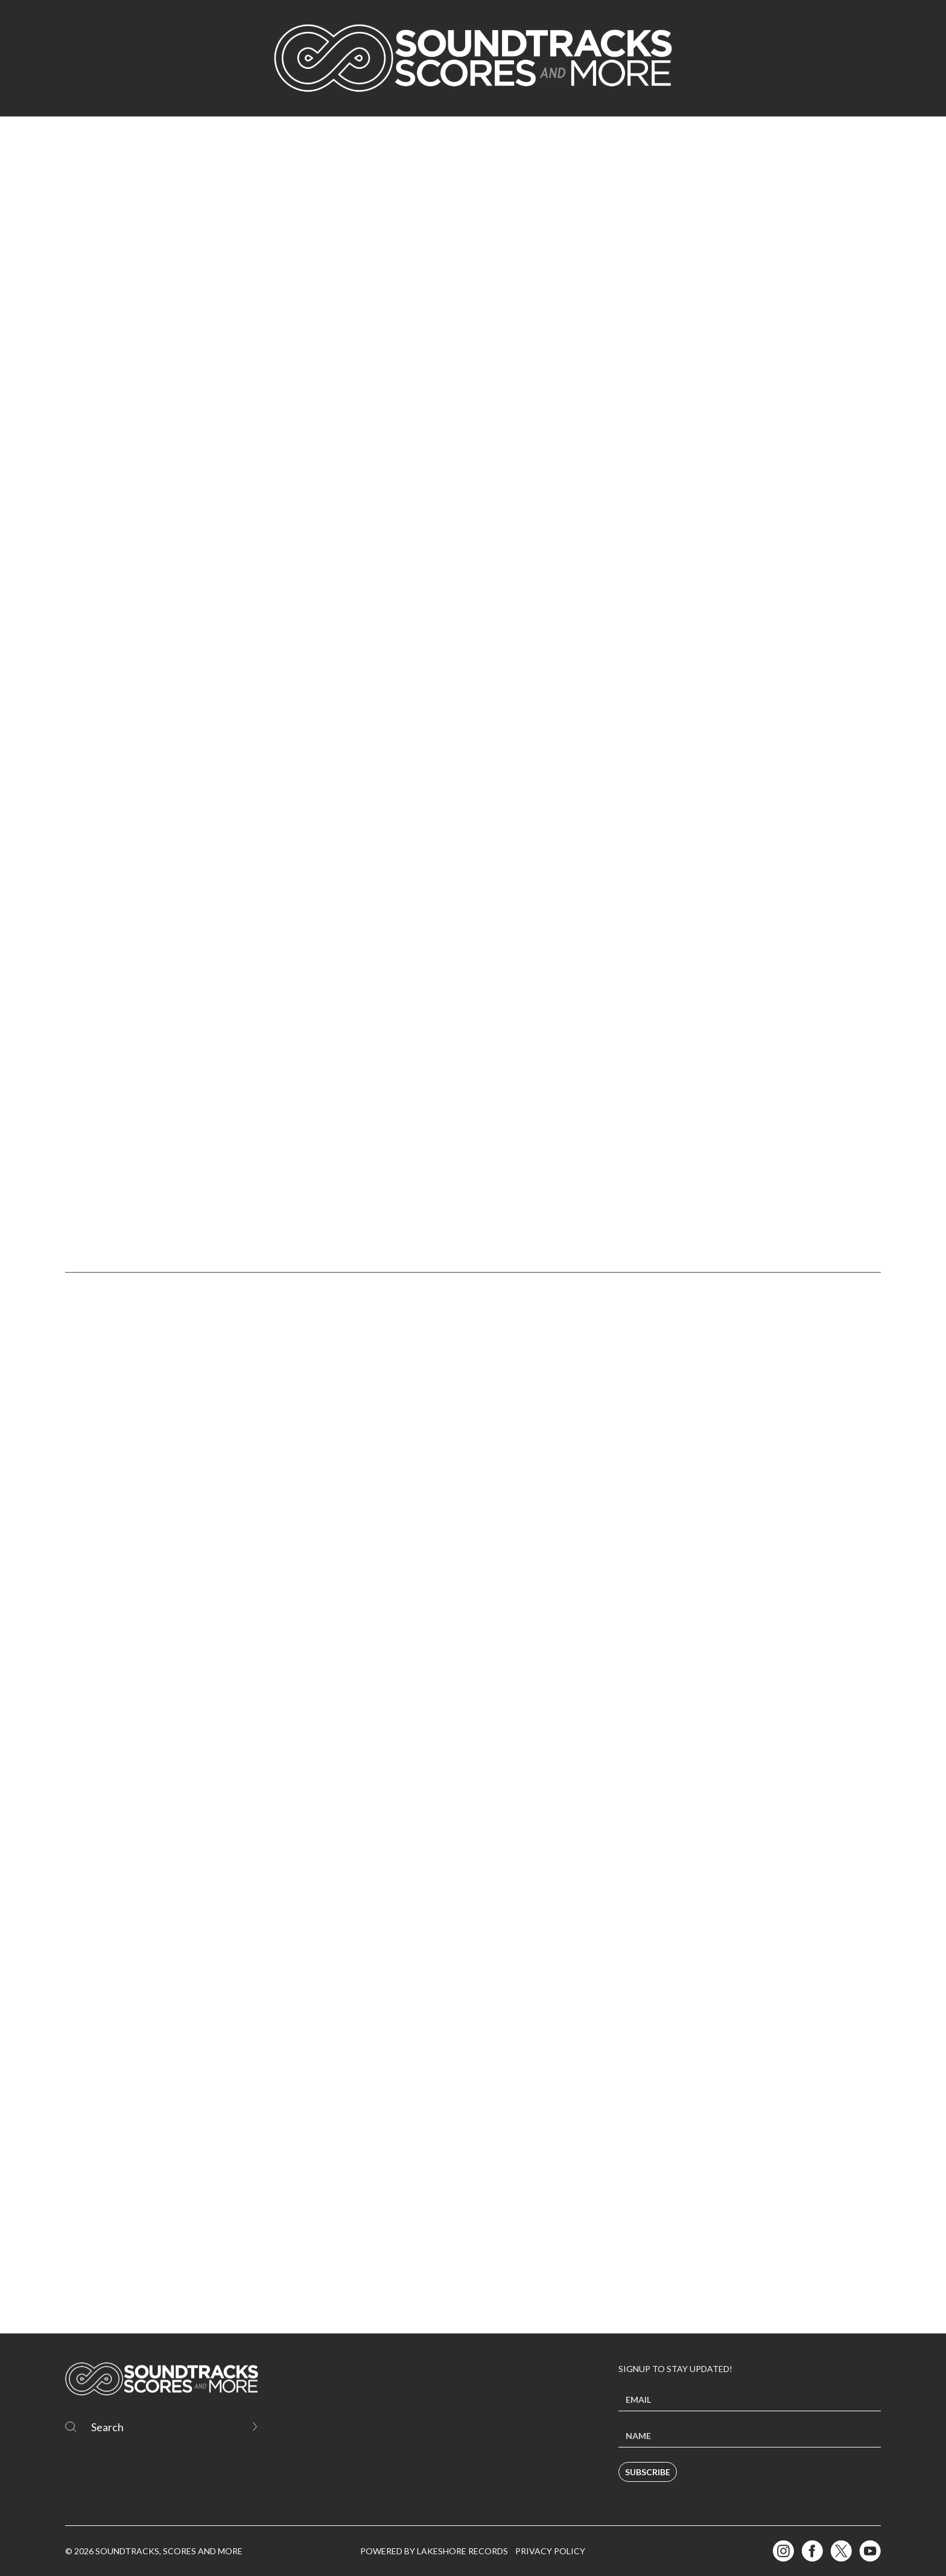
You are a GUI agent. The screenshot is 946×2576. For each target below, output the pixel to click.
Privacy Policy (550, 2551)
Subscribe (647, 2472)
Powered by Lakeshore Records (434, 2551)
